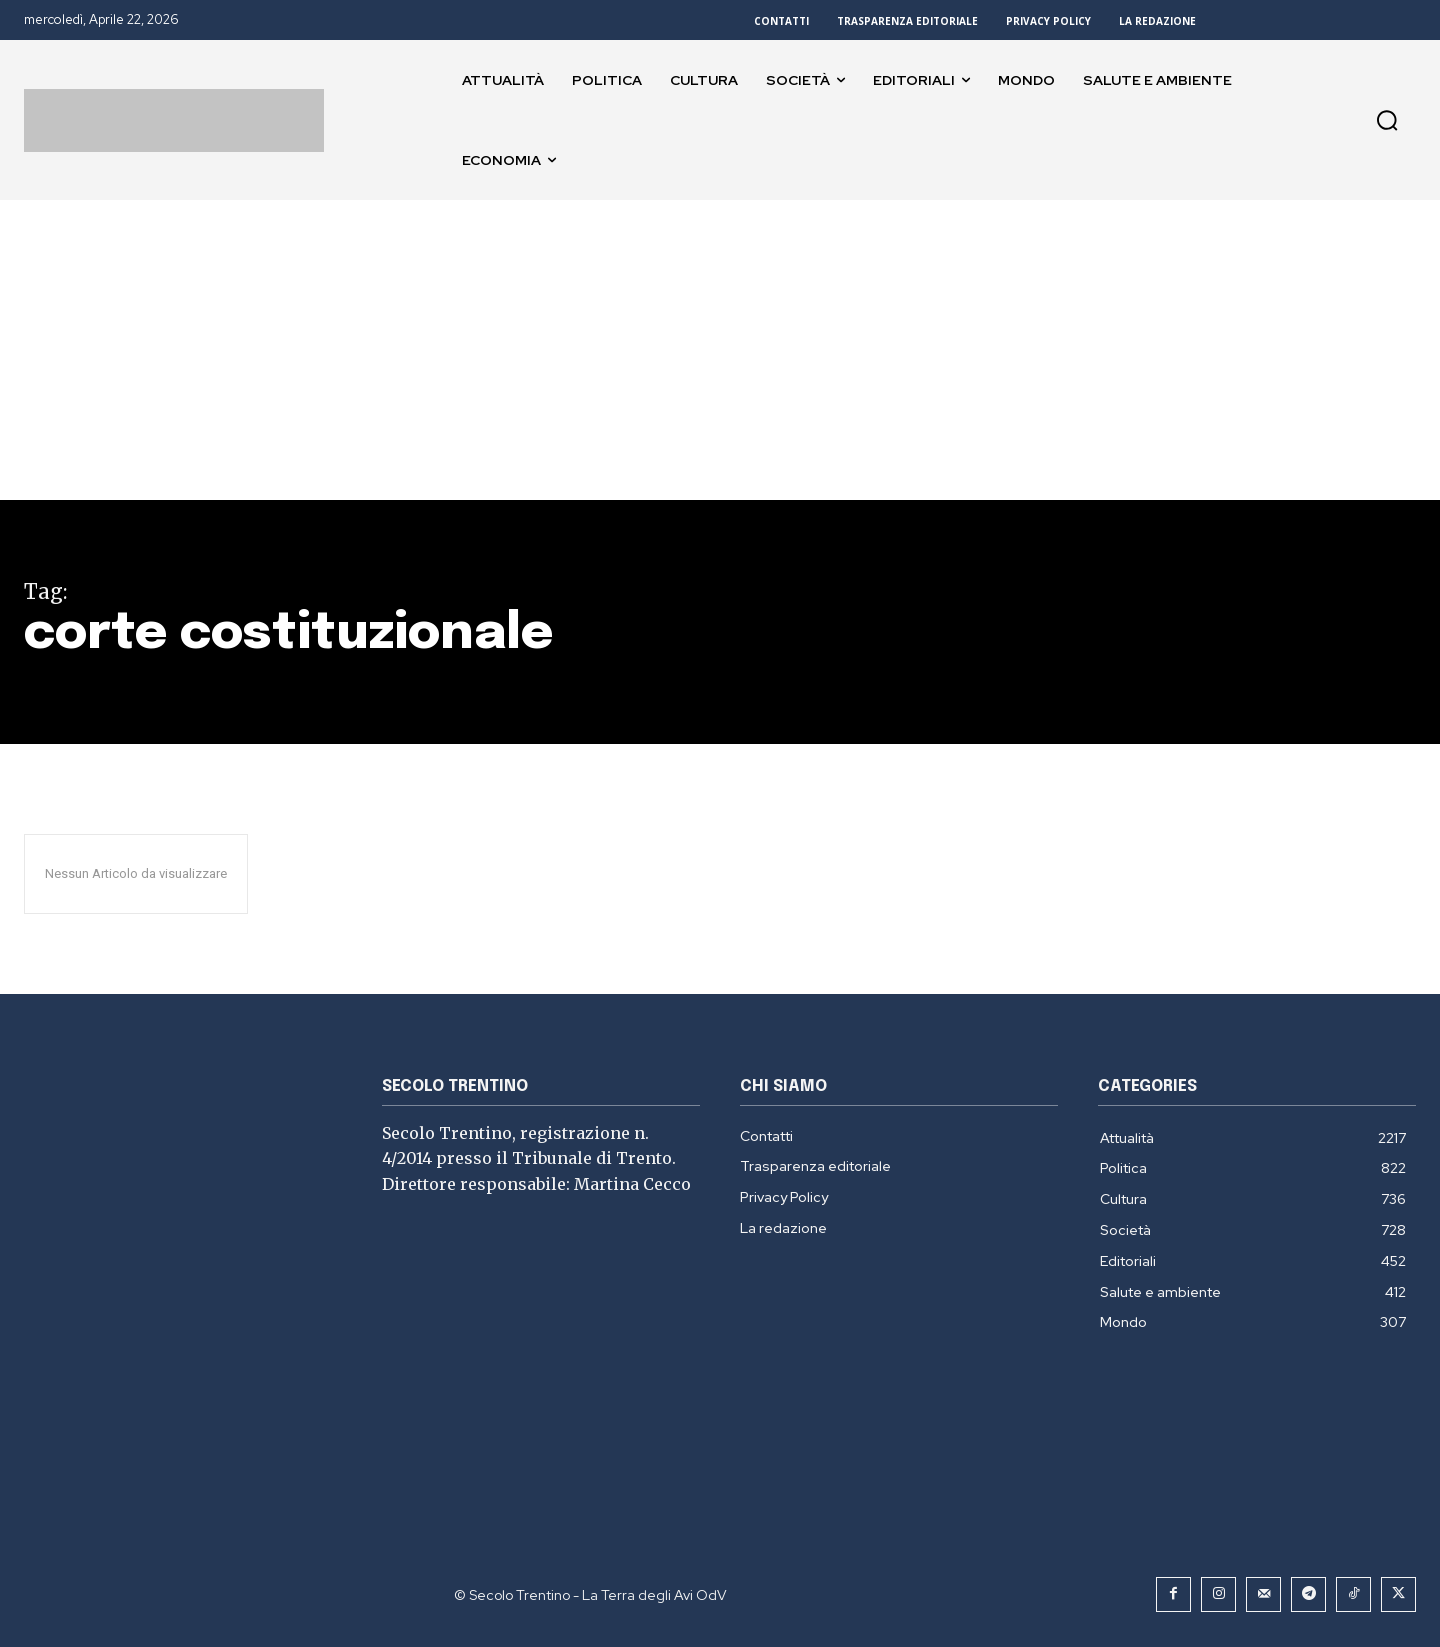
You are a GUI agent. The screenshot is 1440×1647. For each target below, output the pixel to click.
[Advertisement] (720, 350)
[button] (1387, 120)
